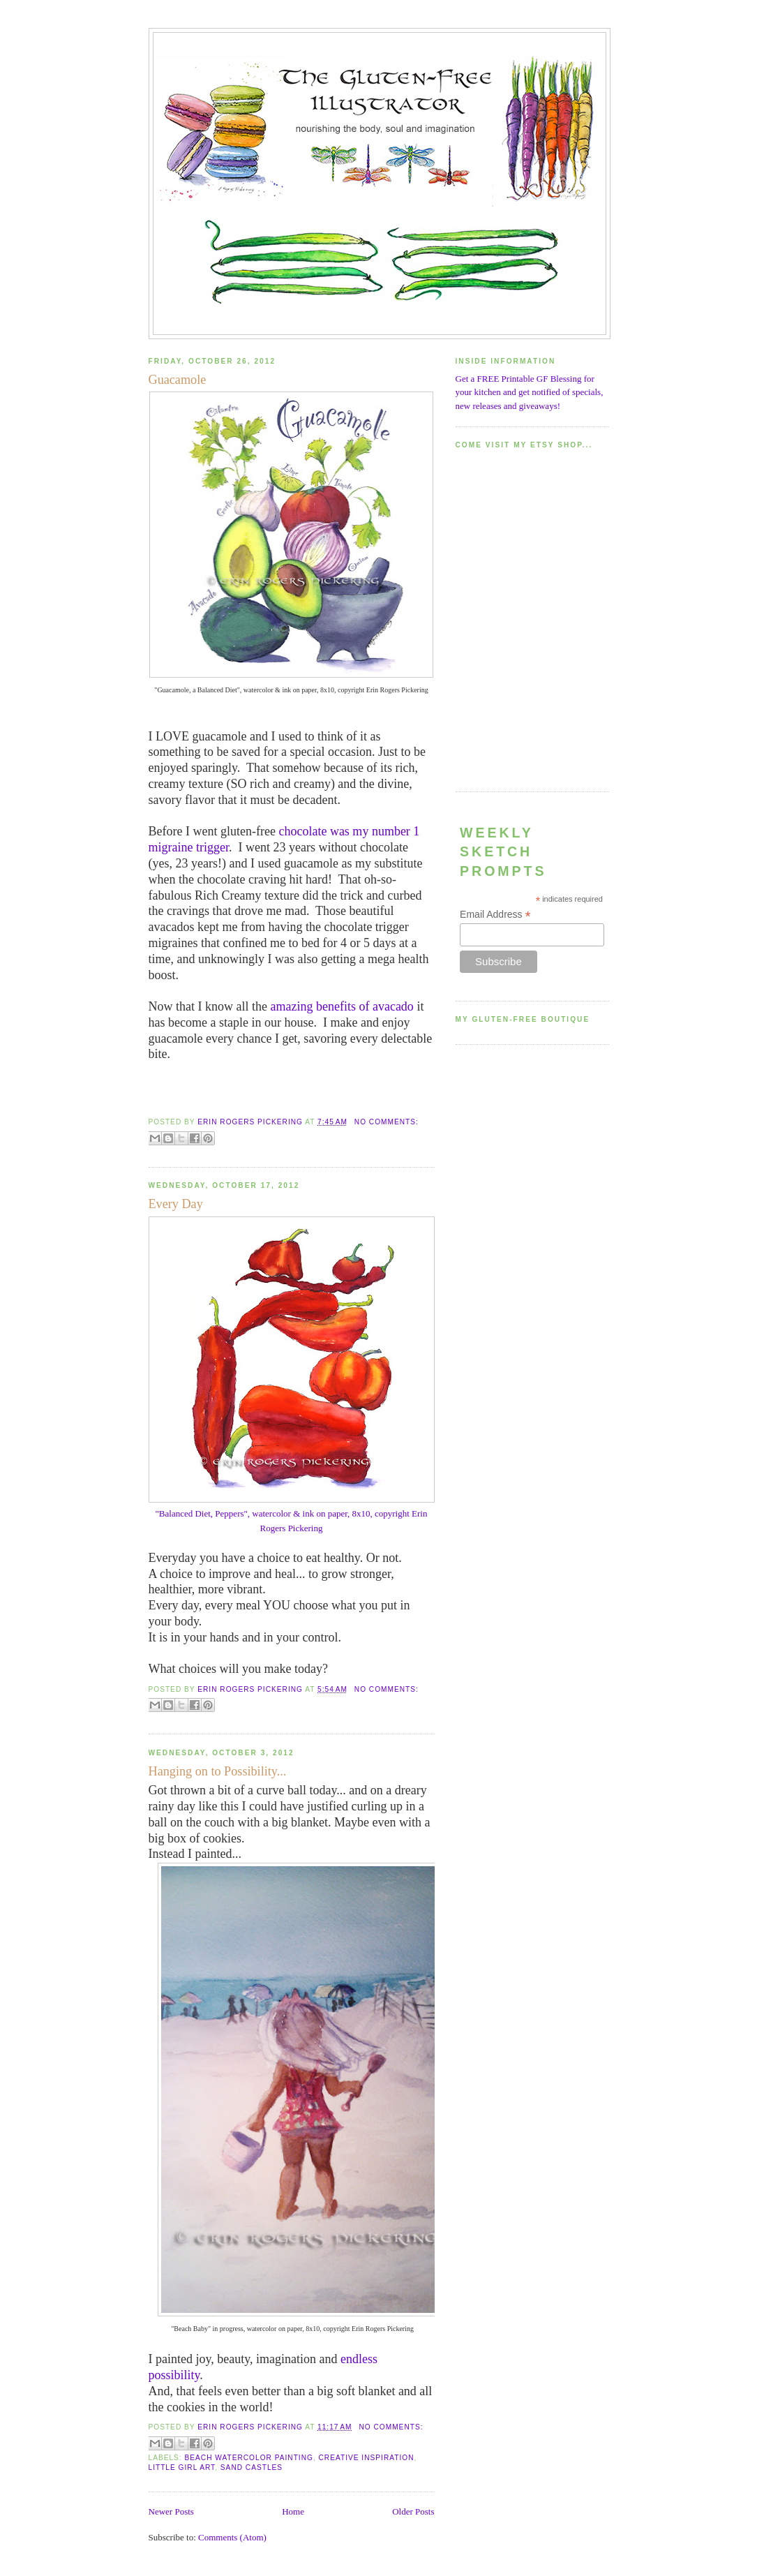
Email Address (495, 914)
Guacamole (178, 380)
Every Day (176, 1204)
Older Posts (413, 2511)
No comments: (386, 1122)
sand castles (251, 2467)
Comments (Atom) (232, 2537)
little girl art (182, 2467)
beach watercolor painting (249, 2458)
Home (293, 2511)
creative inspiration (366, 2458)
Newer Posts (171, 2511)
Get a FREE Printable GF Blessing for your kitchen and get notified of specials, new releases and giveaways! (530, 392)
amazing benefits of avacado (341, 1006)
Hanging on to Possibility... (218, 1771)
